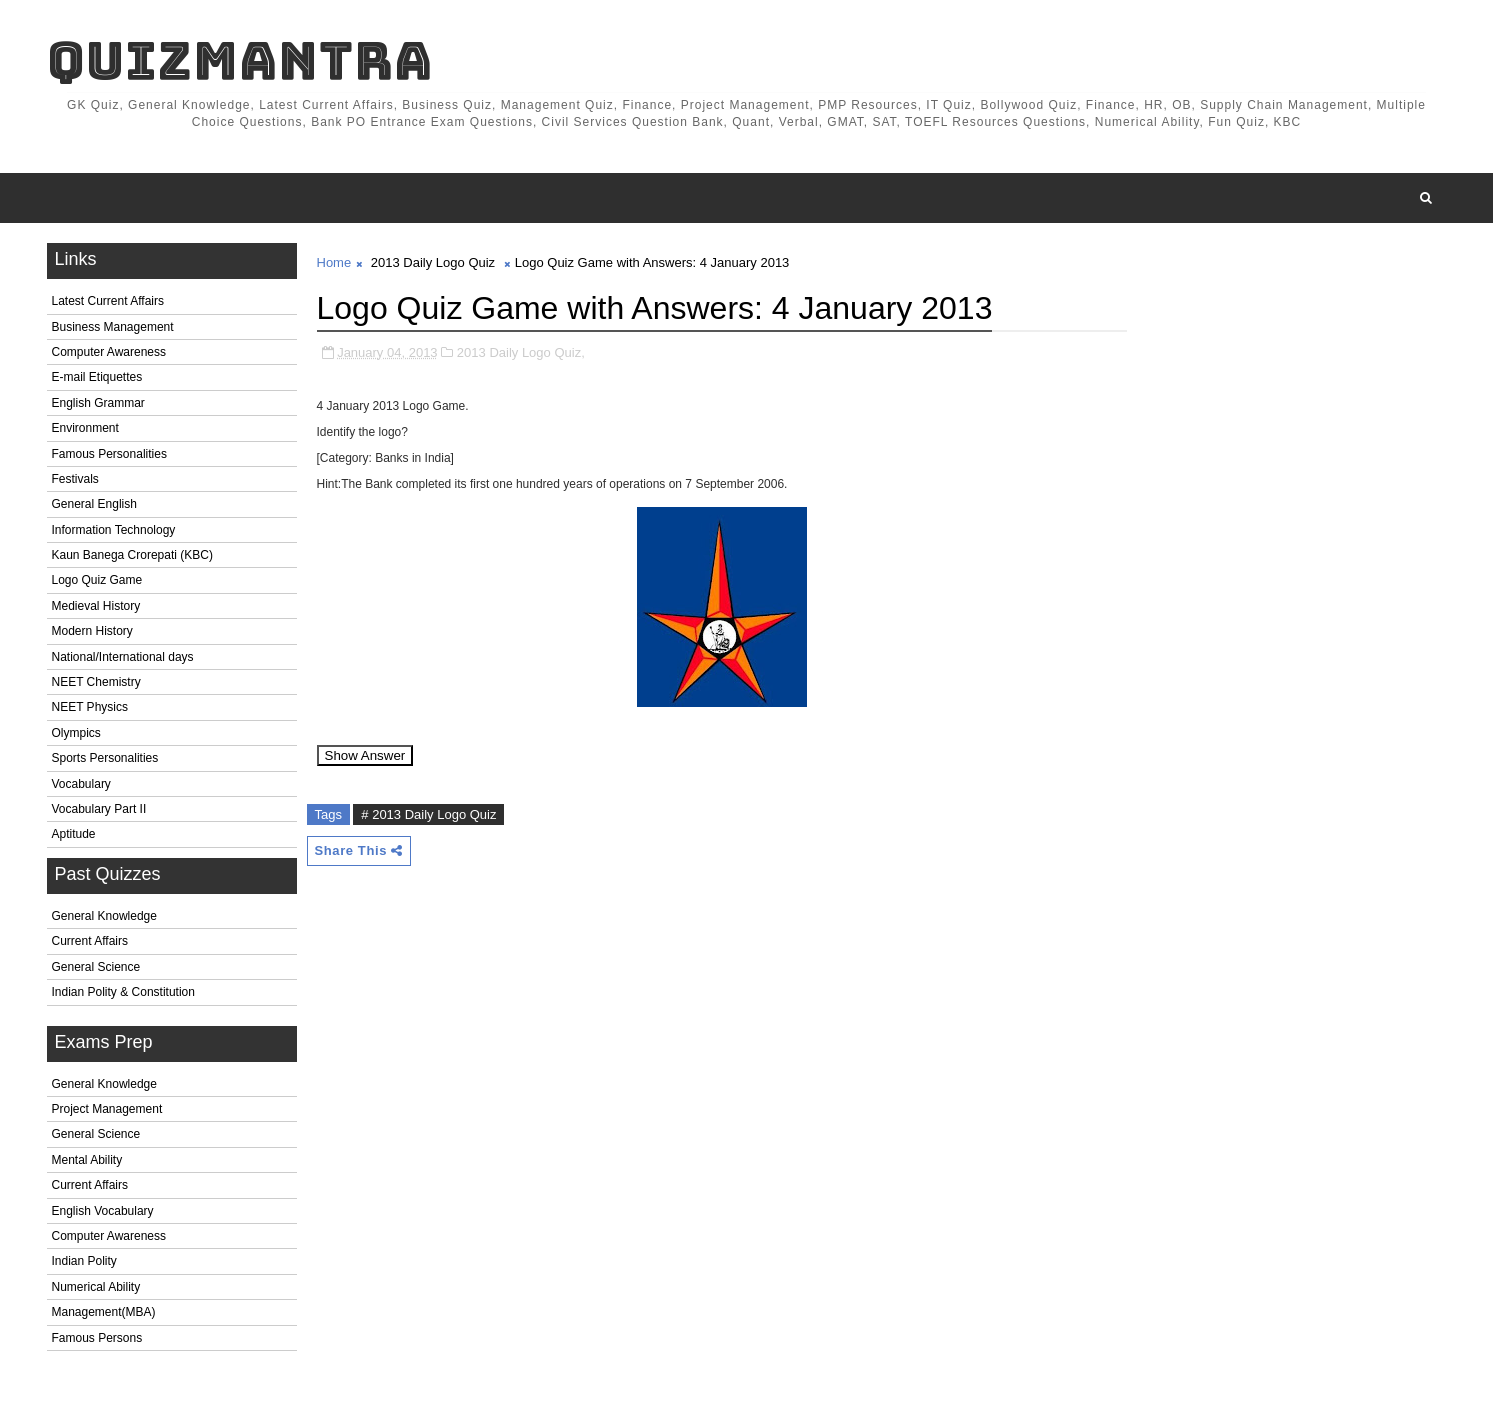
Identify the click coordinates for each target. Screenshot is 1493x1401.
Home (334, 262)
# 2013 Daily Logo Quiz (428, 814)
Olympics (76, 733)
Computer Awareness (109, 352)
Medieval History (96, 606)
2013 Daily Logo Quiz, (521, 352)
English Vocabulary (103, 1211)
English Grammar (98, 403)
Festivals (75, 479)
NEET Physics (90, 707)
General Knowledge (104, 916)
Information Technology (114, 530)
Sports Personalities (105, 758)
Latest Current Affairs (108, 301)
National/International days (123, 657)
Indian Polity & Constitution (123, 992)
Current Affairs (90, 941)
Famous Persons (97, 1338)
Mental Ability (87, 1160)
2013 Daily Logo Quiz (433, 262)
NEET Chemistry (96, 682)
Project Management (107, 1109)
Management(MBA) (104, 1312)
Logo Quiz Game (97, 580)
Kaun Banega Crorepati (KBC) (132, 555)
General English (94, 504)
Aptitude (74, 834)
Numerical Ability (96, 1287)
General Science (96, 967)
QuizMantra (240, 60)
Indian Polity (84, 1261)
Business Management (113, 327)
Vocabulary (81, 784)
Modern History (92, 631)
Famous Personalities (109, 454)
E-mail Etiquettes (97, 377)
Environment (85, 428)
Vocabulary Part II (99, 809)
